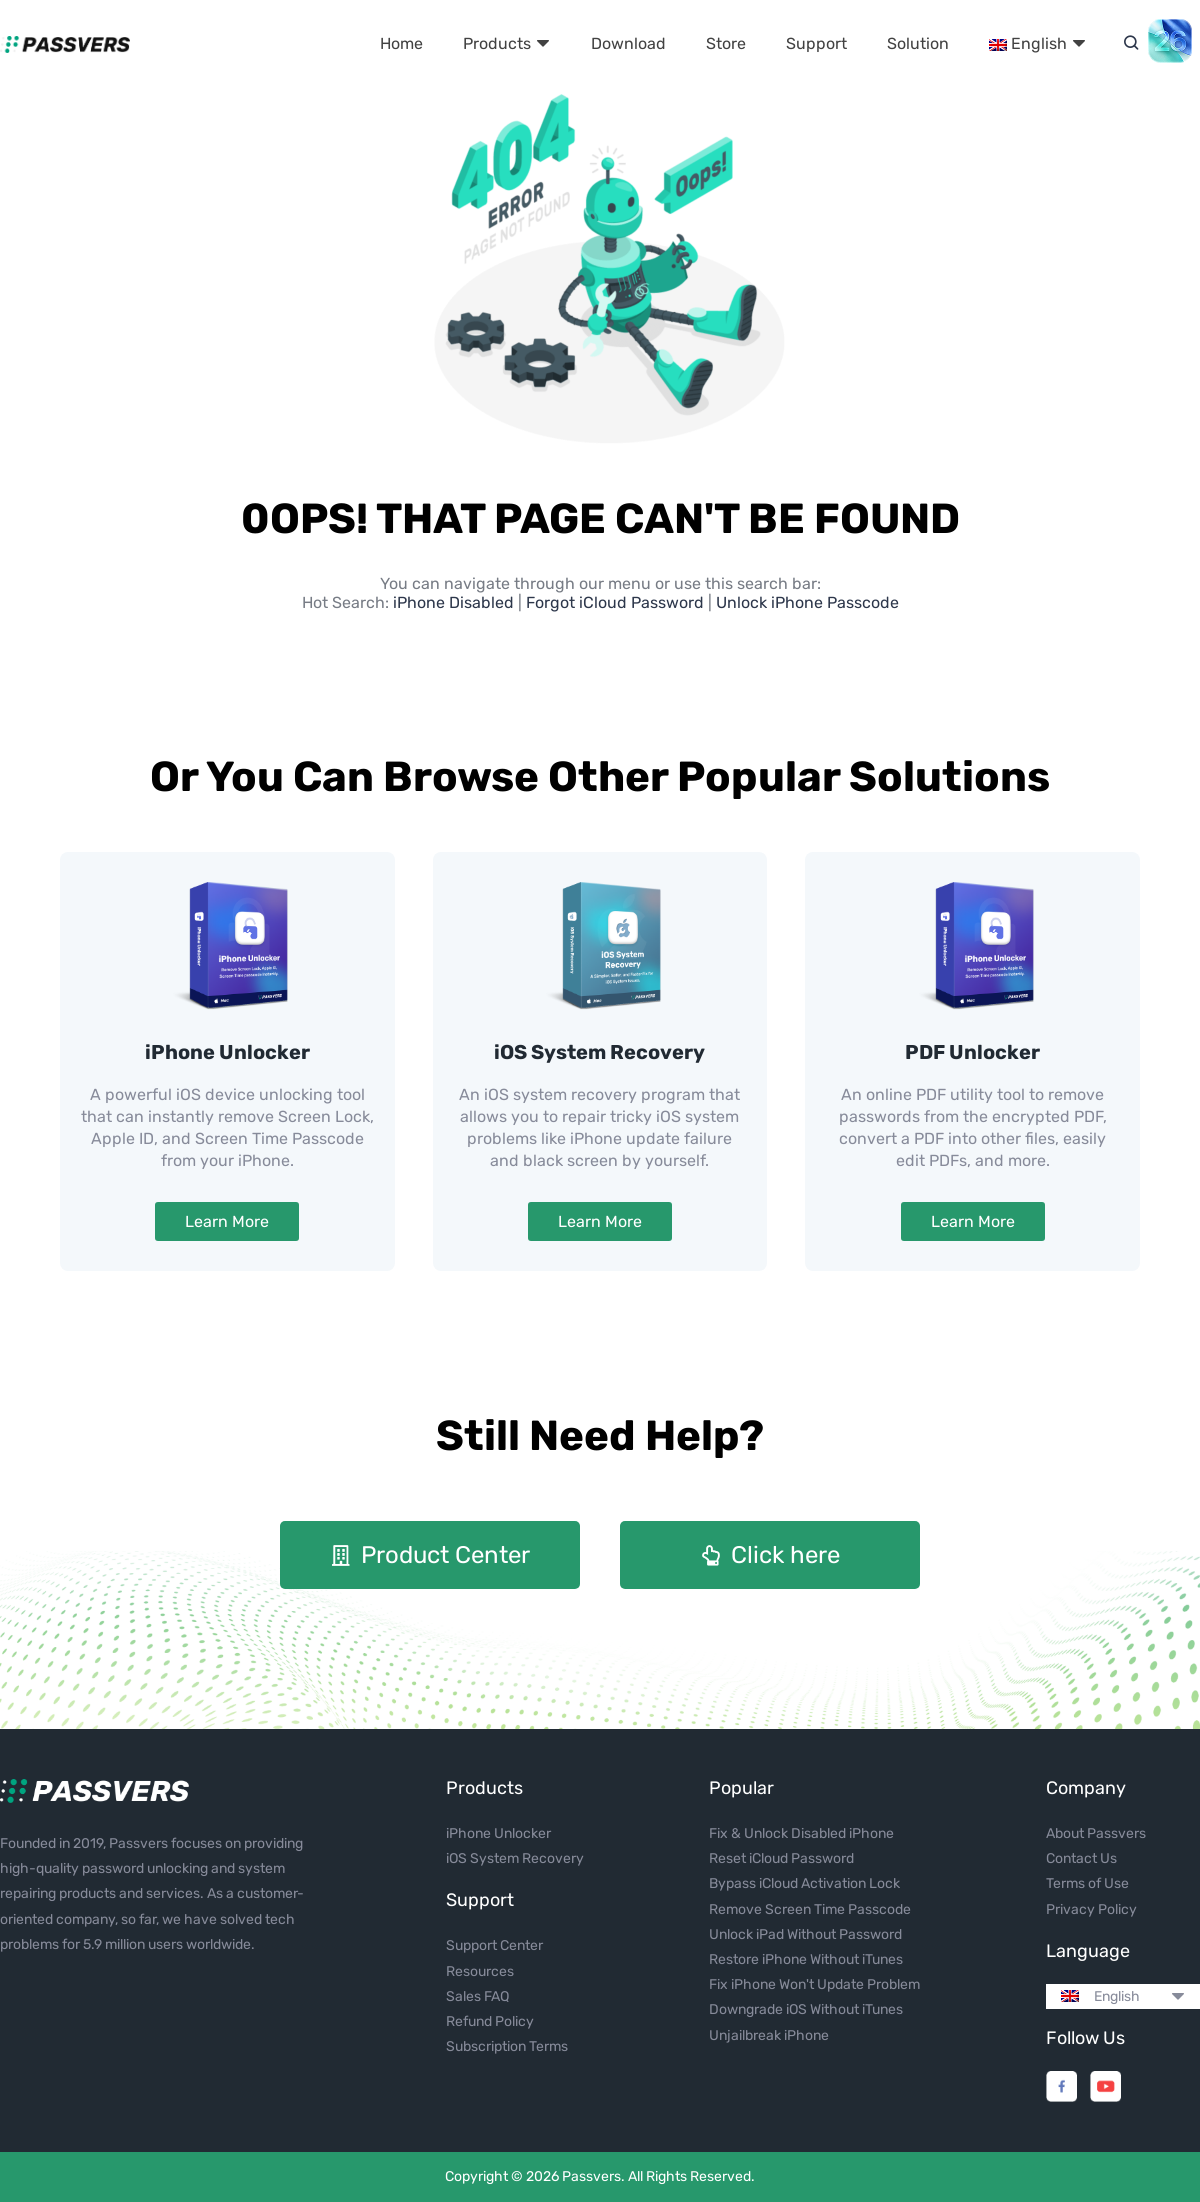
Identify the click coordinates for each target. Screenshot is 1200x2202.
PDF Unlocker (972, 1052)
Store (726, 43)
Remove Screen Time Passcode (810, 1909)
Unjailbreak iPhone (769, 2035)
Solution (918, 43)
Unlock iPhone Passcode (807, 602)
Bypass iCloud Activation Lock (804, 1883)
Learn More (227, 1221)
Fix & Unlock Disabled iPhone (801, 1833)
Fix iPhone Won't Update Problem (814, 1984)
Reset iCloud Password (781, 1858)
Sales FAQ (477, 1996)
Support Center (494, 1945)
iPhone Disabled (455, 602)
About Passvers (1096, 1833)
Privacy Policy (1091, 1909)
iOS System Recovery (599, 1052)
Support (816, 43)
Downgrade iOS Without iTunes (806, 2009)
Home (401, 43)
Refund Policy (490, 2021)
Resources (480, 1971)
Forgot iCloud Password (615, 602)
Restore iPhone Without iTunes (806, 1959)
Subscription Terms (507, 2046)
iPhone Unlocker (227, 1052)
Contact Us (1081, 1858)
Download (628, 43)
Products (507, 43)
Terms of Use (1087, 1883)
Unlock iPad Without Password (805, 1934)
